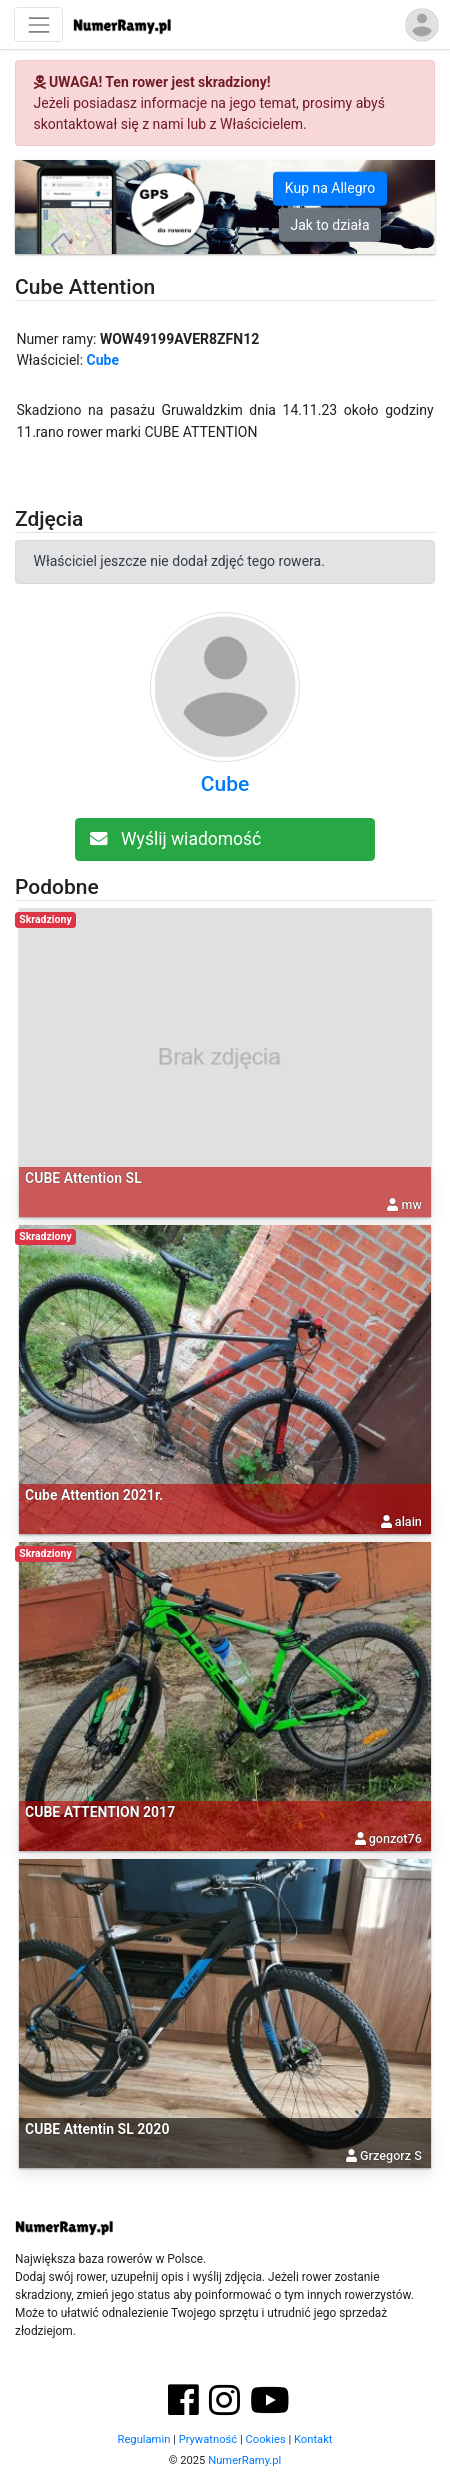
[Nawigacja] (38, 24)
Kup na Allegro (330, 188)
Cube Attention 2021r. (94, 1495)
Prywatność (208, 2439)
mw (412, 1204)
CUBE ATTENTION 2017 (100, 1812)
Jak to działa (329, 224)
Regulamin (144, 2439)
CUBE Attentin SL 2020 (97, 2129)
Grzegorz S (391, 2155)
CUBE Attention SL (83, 1178)
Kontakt (313, 2439)
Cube (103, 360)
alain (408, 1521)
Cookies (266, 2439)
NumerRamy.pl (244, 2460)
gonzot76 (395, 1838)
